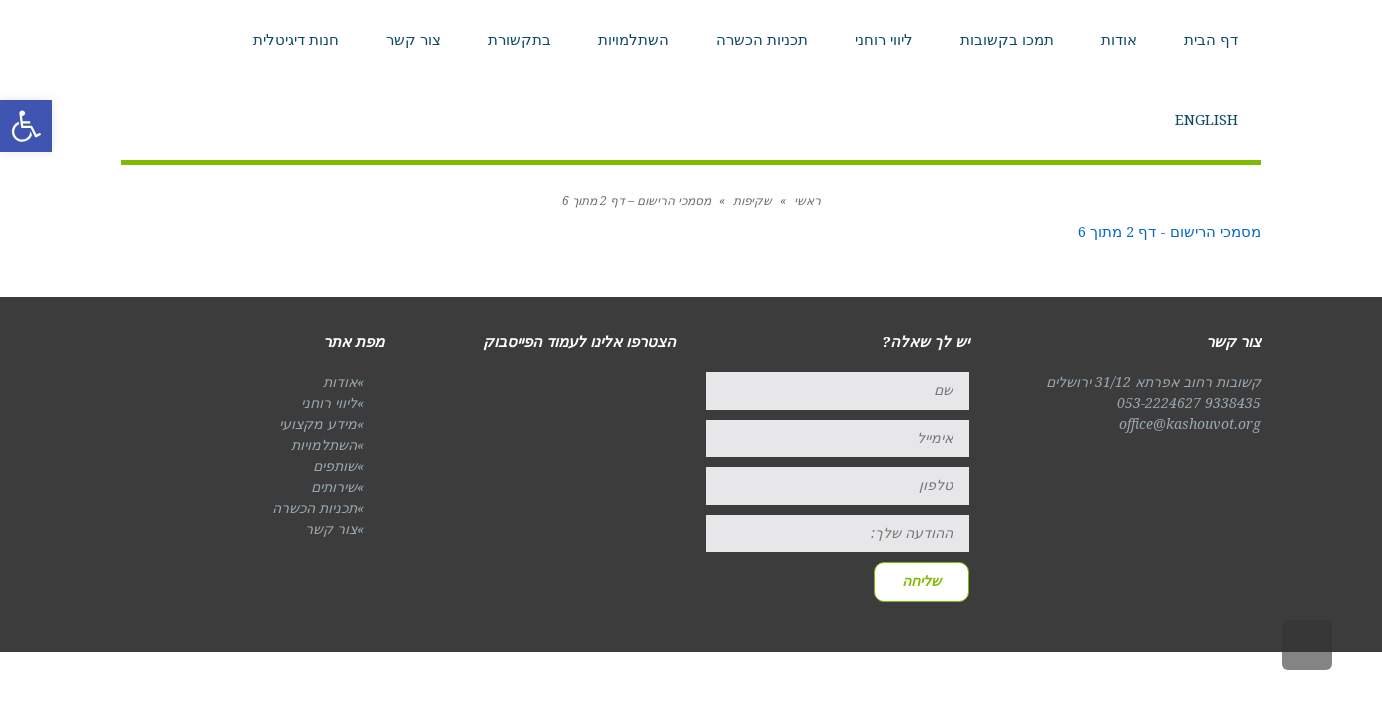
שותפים (335, 466)
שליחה (921, 581)
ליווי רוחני (329, 403)
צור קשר (331, 529)
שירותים (334, 487)
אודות (340, 382)
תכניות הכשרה (314, 508)
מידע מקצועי (318, 424)
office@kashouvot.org (1190, 424)
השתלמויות (324, 445)
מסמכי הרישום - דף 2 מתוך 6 (1169, 232)
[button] (26, 126)
